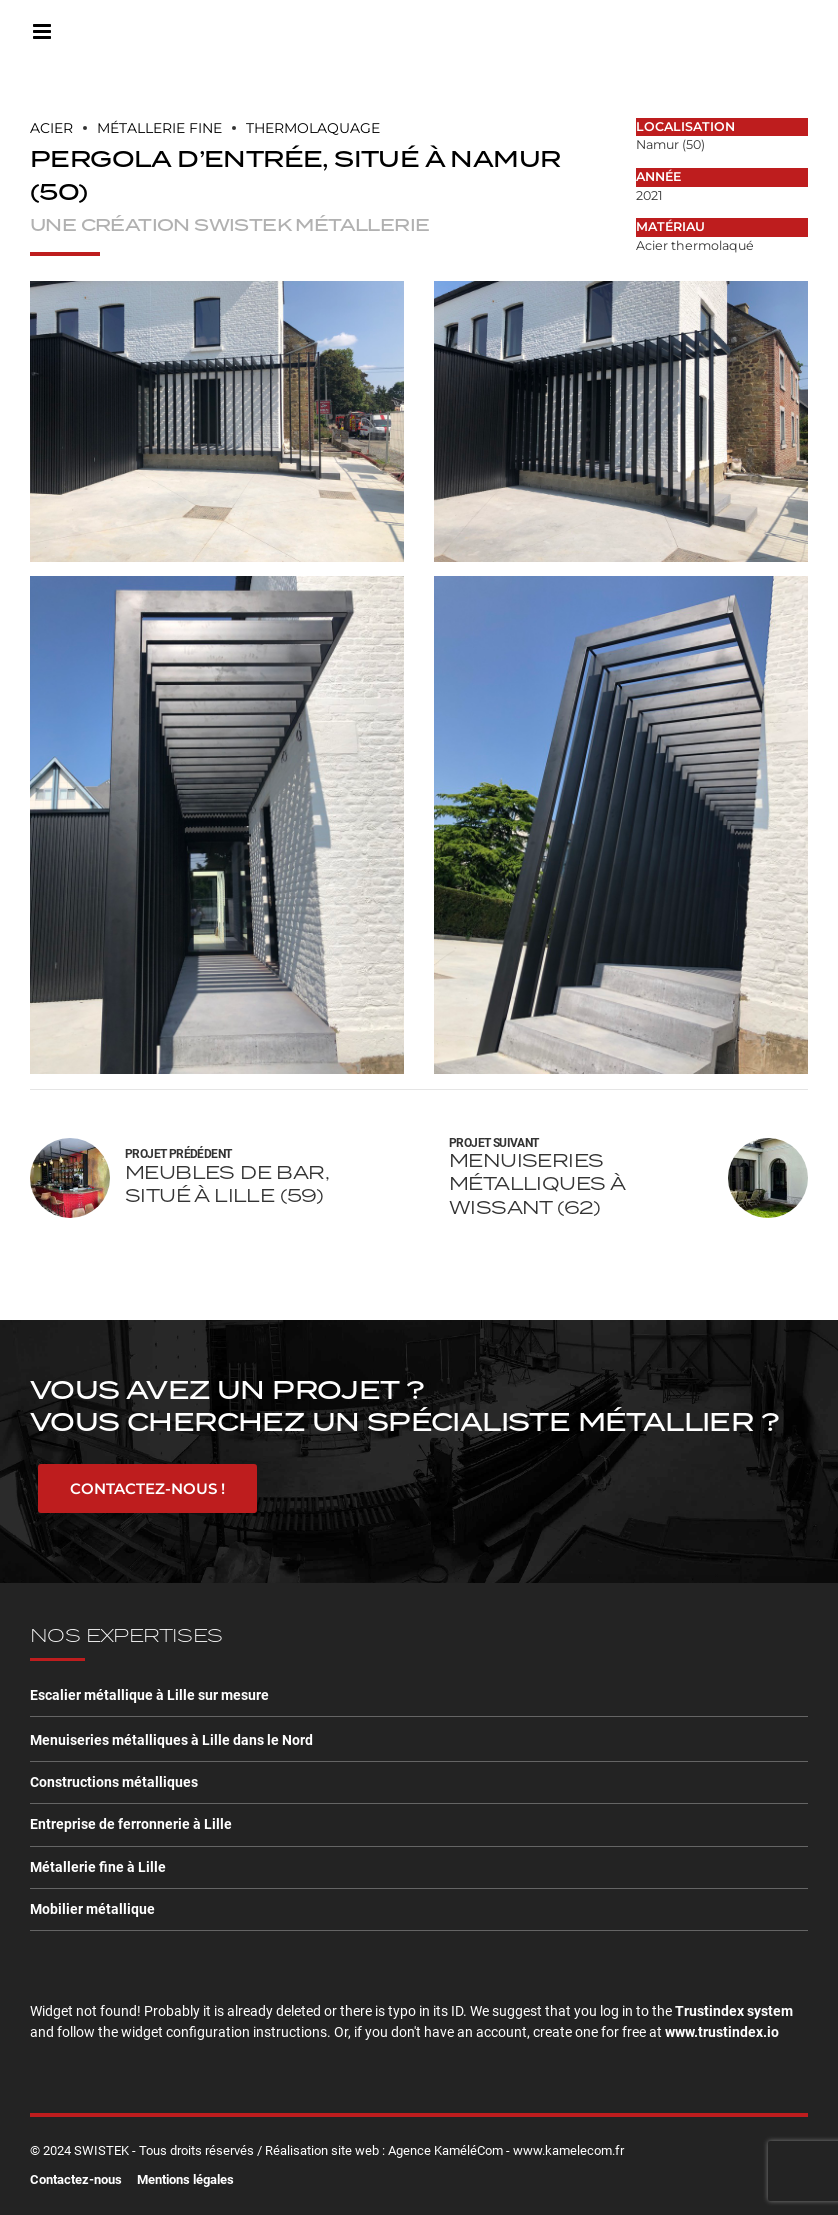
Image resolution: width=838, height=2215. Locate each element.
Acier (51, 128)
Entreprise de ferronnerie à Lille (131, 1824)
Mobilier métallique (92, 1909)
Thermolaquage (313, 128)
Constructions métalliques (114, 1782)
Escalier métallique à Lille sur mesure (149, 1695)
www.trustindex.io (722, 2032)
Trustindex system (734, 2011)
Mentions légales (185, 2179)
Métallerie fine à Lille (98, 1867)
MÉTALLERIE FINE (159, 128)
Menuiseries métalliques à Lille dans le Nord (171, 1740)
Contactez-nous (76, 2179)
